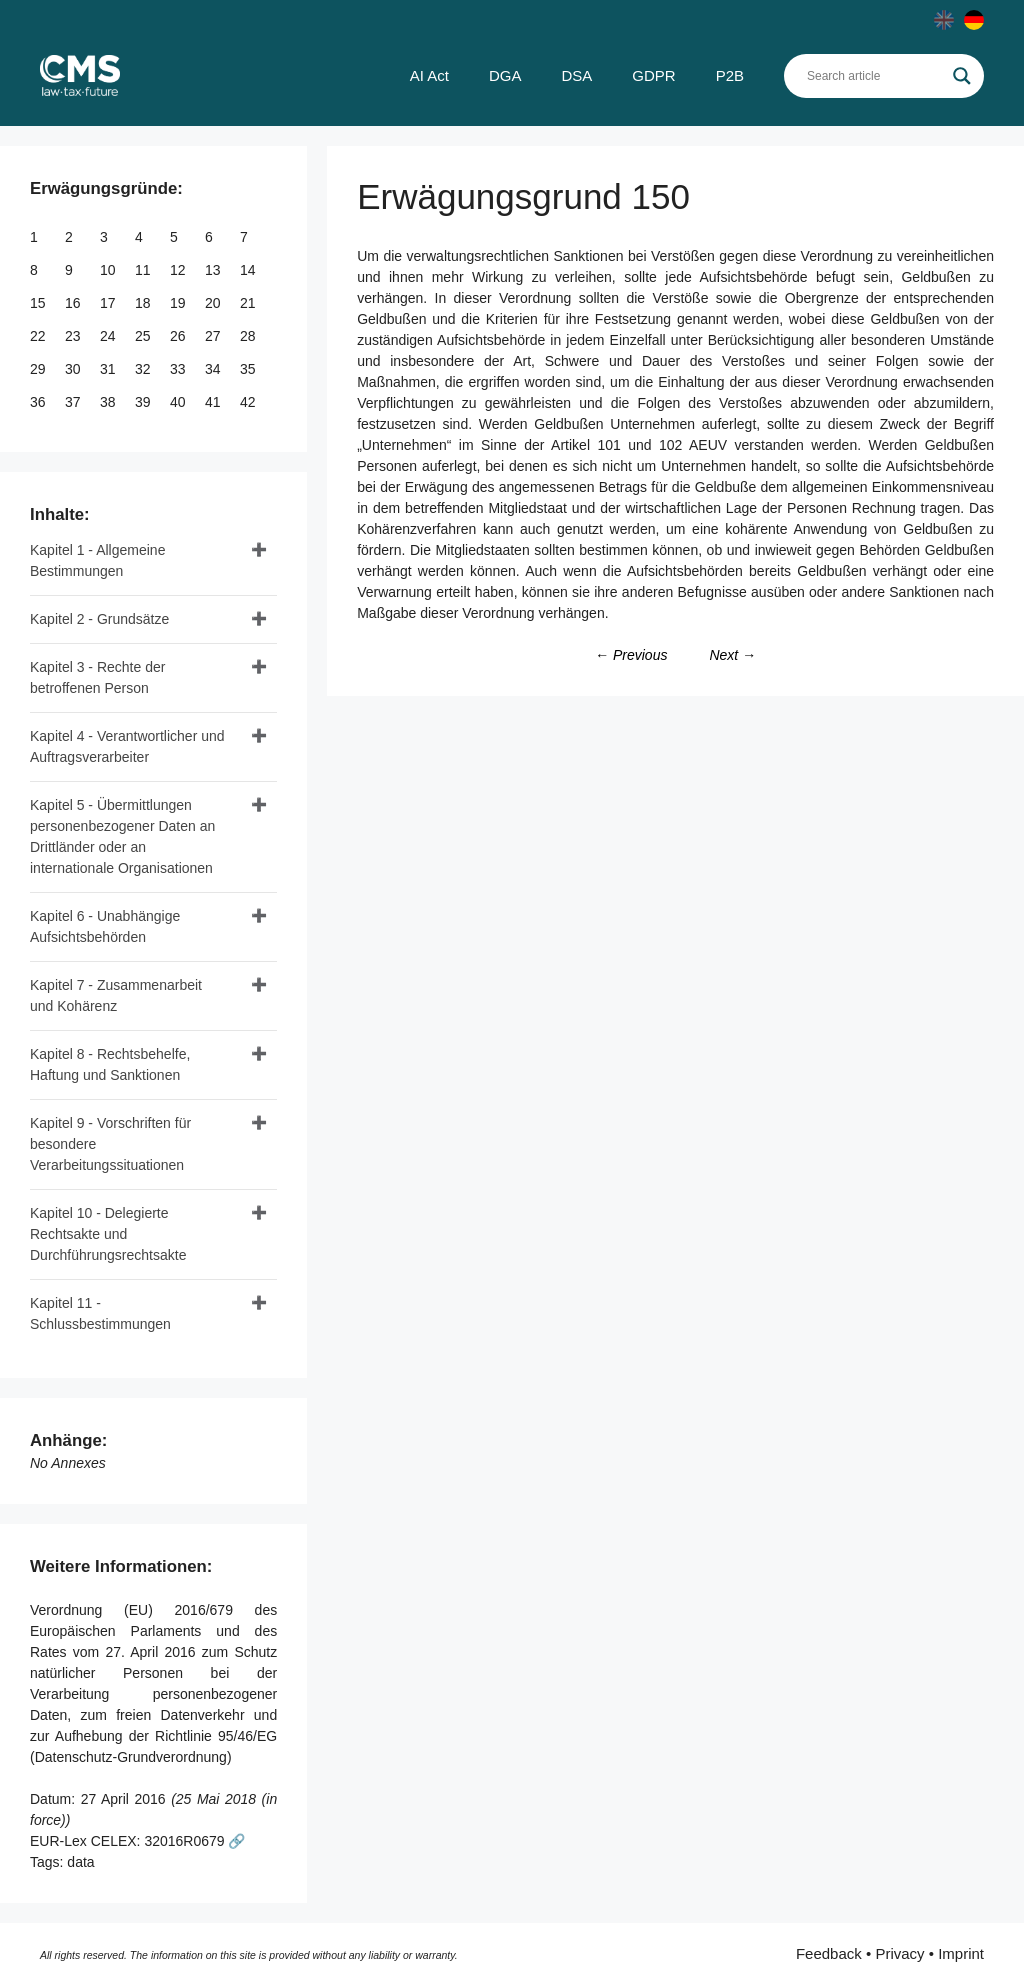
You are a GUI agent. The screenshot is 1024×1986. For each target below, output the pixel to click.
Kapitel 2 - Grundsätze (99, 619)
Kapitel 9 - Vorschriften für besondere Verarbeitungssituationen (110, 1144)
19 (179, 303)
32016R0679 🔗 (194, 1841)
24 (109, 336)
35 (249, 369)
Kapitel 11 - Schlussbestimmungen (100, 1313)
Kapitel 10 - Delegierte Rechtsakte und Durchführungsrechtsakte (108, 1234)
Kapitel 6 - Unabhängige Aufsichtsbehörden (105, 926)
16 (74, 303)
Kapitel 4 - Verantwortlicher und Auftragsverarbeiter (127, 746)
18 (144, 303)
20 (214, 303)
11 (144, 270)
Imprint (961, 1953)
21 (249, 303)
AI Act (429, 75)
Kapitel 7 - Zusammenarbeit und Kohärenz (116, 995)
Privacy (899, 1953)
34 (214, 369)
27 (214, 336)
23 (74, 336)
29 (39, 369)
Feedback (829, 1953)
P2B (730, 75)
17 (109, 303)
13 (214, 270)
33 (179, 369)
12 (179, 270)
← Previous (631, 655)
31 (109, 369)
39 (144, 402)
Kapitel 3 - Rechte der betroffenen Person (97, 677)
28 (249, 336)
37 (74, 402)
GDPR (653, 75)
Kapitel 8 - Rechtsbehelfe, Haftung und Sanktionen (110, 1064)
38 (109, 402)
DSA (576, 75)
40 (179, 402)
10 (109, 270)
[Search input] (875, 76)
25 (144, 336)
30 (74, 369)
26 (179, 336)
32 (144, 369)
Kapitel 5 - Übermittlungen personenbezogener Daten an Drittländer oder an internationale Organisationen (122, 836)
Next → (732, 655)
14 (249, 270)
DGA (505, 75)
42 (249, 402)
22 (39, 336)
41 (214, 402)
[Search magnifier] (962, 76)
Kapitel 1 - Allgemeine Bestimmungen (97, 560)
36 (39, 402)
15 (39, 303)
